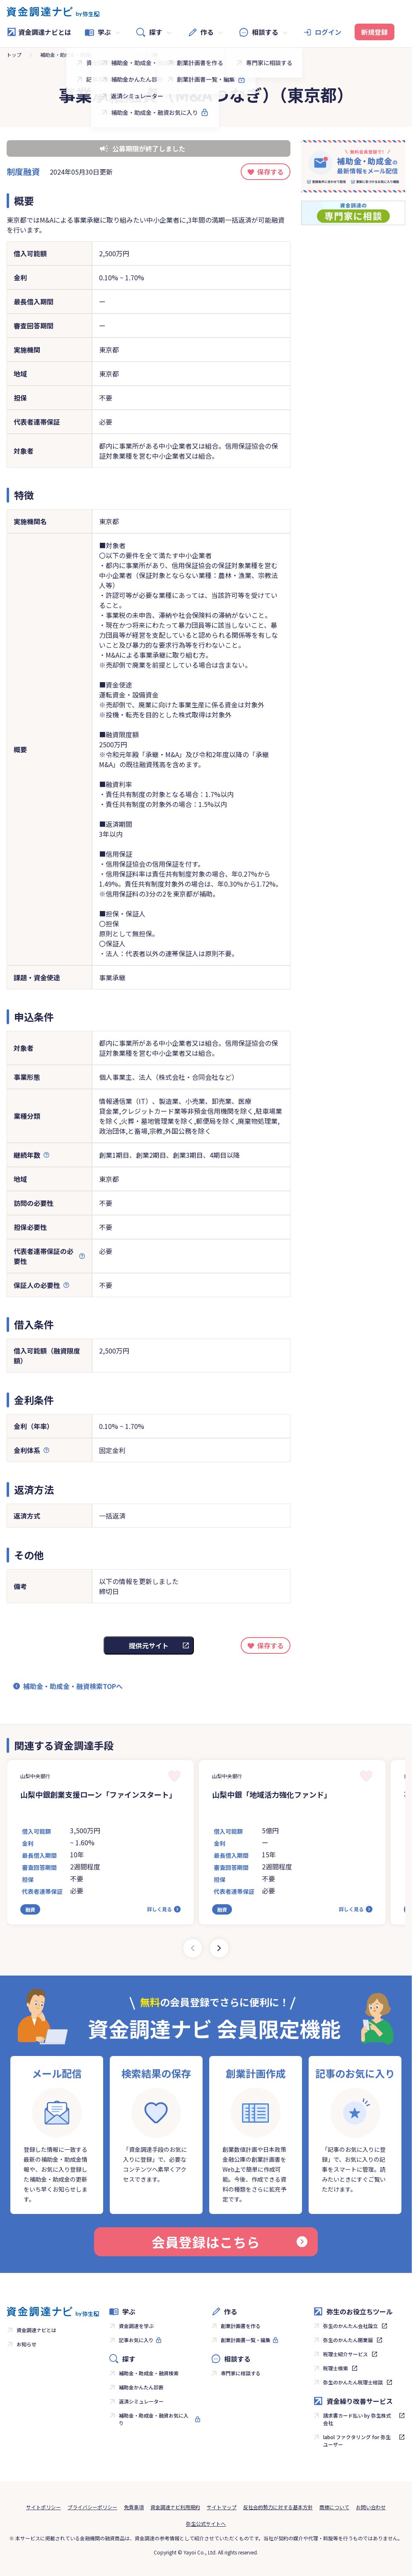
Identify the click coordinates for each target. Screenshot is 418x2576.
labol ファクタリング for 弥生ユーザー (357, 2440)
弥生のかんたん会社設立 (350, 2325)
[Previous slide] (193, 1948)
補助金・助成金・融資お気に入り (153, 2419)
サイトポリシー (43, 2506)
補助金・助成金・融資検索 (70, 54)
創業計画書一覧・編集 (246, 2339)
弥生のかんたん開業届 (348, 2339)
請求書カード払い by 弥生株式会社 (357, 2419)
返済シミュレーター (141, 2401)
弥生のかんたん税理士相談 (353, 2382)
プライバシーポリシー (92, 2506)
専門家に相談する (241, 2373)
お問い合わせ (371, 2506)
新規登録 (374, 32)
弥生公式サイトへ (206, 2523)
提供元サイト (149, 1645)
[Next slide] (219, 1948)
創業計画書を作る (241, 2325)
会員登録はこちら (229, 2241)
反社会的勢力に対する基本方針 (278, 2506)
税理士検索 (335, 2368)
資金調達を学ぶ (136, 2325)
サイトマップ (222, 2506)
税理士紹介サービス (345, 2353)
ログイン (328, 32)
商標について (334, 2506)
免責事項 (134, 2506)
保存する (270, 172)
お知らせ (26, 2344)
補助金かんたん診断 (141, 2387)
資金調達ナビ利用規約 (175, 2506)
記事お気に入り (136, 2339)
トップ (14, 54)
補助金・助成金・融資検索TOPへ (73, 1686)
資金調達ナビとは (39, 32)
